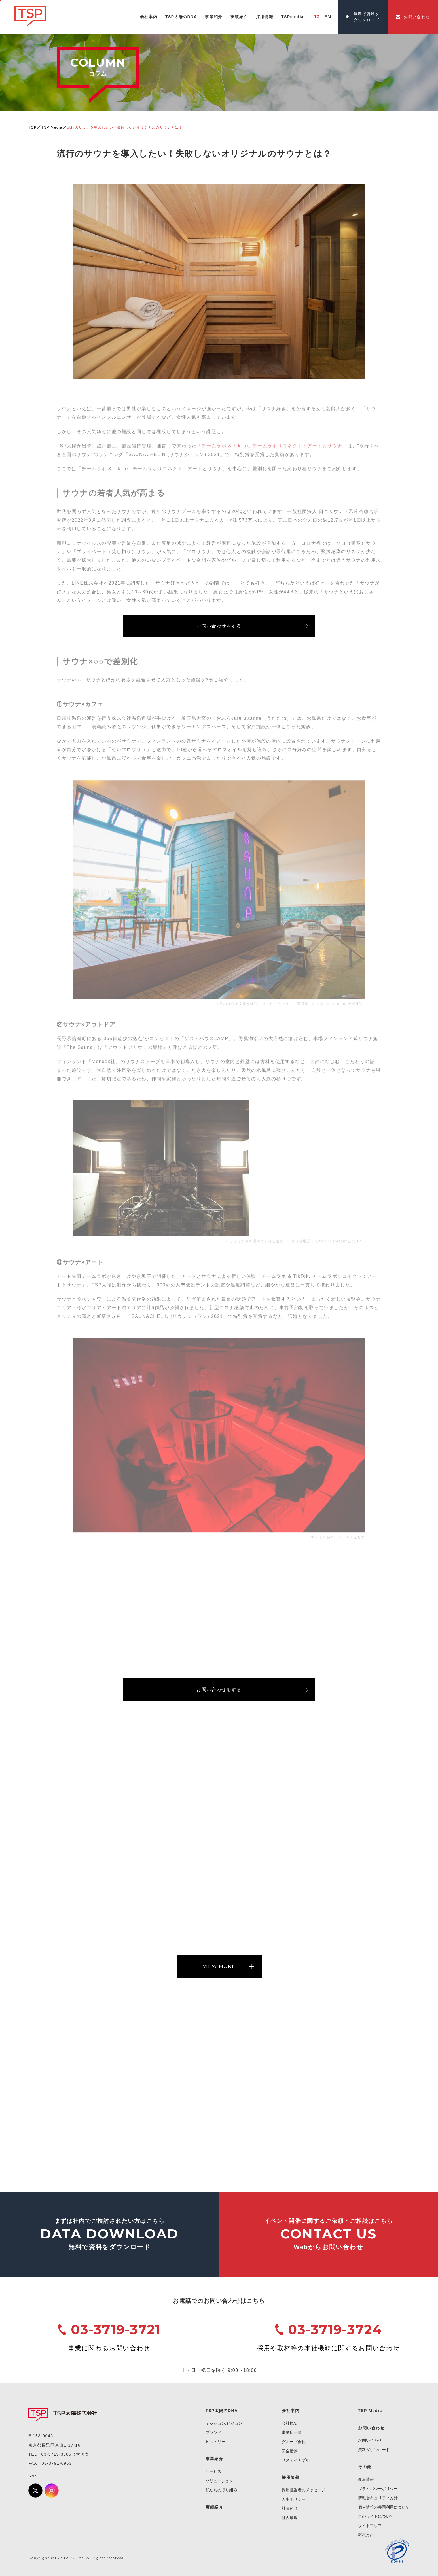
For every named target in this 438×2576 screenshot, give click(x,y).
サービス (213, 2471)
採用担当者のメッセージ (303, 2490)
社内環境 (290, 2517)
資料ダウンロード (374, 2449)
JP (317, 17)
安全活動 (290, 2451)
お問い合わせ (370, 2440)
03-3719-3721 (115, 2329)
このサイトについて (376, 2516)
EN (328, 17)
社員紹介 (290, 2508)
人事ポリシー (294, 2499)
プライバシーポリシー (378, 2488)
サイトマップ (370, 2525)
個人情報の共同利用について (384, 2507)
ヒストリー (215, 2441)
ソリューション (219, 2481)
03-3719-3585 (56, 2454)
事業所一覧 (292, 2432)
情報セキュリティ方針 (378, 2498)
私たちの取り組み (221, 2490)
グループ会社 (294, 2441)
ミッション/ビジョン (224, 2423)
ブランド (213, 2432)
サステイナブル (296, 2460)
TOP (32, 127)
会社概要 (290, 2423)
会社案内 (290, 2410)
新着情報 (366, 2479)
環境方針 (366, 2534)
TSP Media (51, 127)
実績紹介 (214, 2507)
